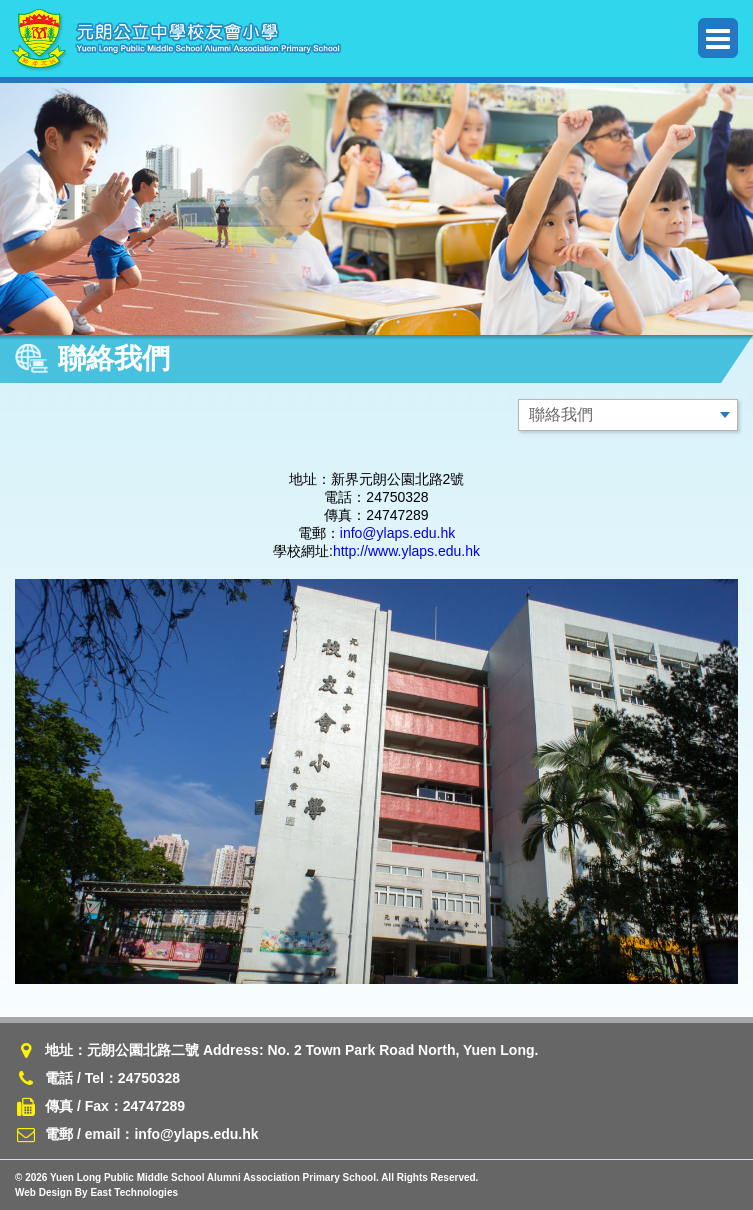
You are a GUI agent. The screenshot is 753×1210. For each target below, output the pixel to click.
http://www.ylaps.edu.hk (406, 551)
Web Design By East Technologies (96, 1192)
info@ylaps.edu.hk (397, 533)
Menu (718, 38)
